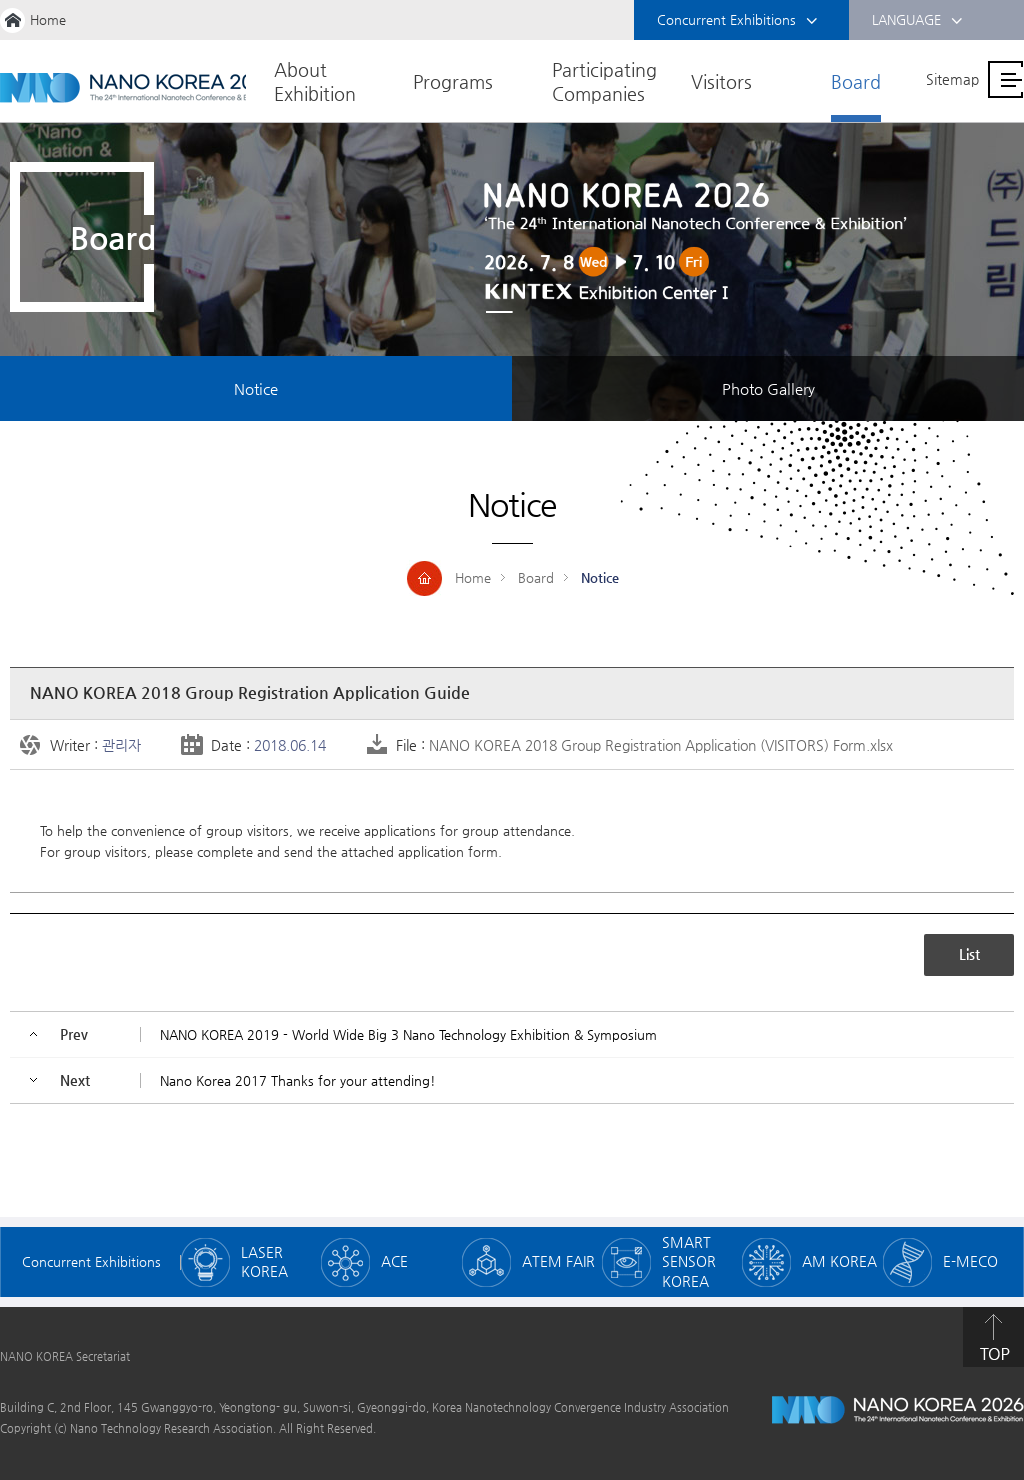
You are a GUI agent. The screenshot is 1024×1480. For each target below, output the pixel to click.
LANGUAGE (917, 21)
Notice (256, 388)
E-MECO (970, 1261)
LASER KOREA (264, 1262)
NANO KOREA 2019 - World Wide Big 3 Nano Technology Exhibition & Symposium (408, 1034)
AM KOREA (839, 1261)
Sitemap (952, 79)
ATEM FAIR (558, 1261)
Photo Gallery (768, 388)
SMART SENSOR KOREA (689, 1261)
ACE (394, 1261)
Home (48, 19)
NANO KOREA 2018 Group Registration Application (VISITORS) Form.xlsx (661, 745)
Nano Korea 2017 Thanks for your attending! (298, 1080)
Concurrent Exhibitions (737, 21)
